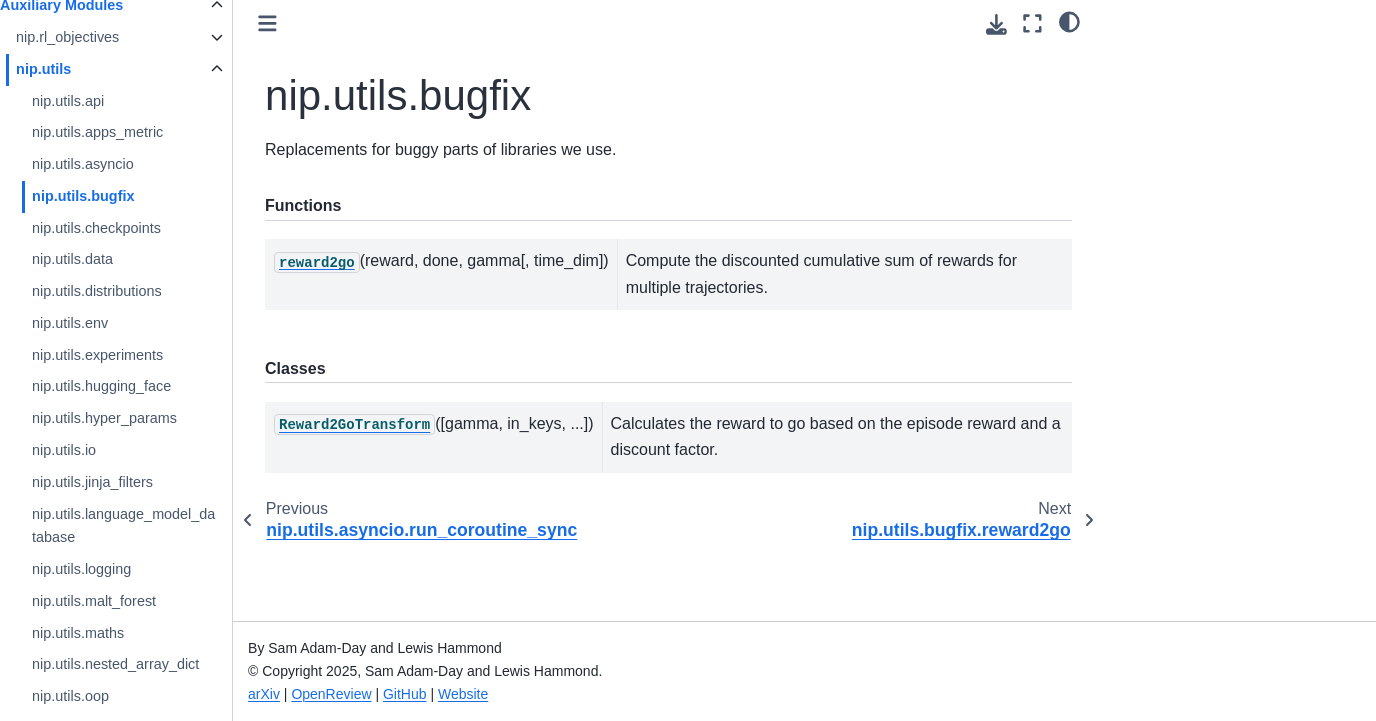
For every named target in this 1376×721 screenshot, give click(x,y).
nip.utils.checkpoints (138, 228)
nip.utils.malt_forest (136, 601)
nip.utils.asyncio (125, 164)
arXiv (306, 694)
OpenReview (374, 694)
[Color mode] (1069, 21)
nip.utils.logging (123, 569)
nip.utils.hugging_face (143, 386)
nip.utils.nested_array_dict (157, 664)
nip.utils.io (106, 450)
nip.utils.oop (112, 696)
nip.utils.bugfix (125, 196)
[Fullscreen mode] (1032, 23)
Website (505, 694)
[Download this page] (996, 24)
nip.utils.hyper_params (146, 418)
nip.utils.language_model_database (165, 526)
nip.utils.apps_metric (139, 132)
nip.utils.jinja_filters (134, 482)
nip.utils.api (110, 101)
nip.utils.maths (120, 633)
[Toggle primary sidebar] (309, 23)
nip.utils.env (112, 323)
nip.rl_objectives (109, 37)
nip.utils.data (114, 259)
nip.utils (85, 69)
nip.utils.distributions (139, 291)
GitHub (447, 694)
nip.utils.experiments (139, 355)
